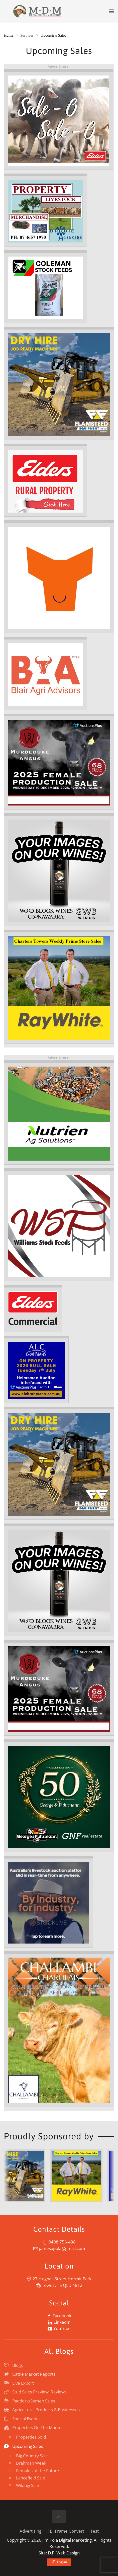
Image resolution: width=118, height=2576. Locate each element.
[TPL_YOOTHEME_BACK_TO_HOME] (37, 11)
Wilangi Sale (23, 2485)
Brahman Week (27, 2463)
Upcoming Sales (23, 2446)
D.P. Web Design (64, 2553)
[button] (111, 11)
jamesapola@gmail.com (59, 2248)
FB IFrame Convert (66, 2531)
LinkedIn (59, 2322)
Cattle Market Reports (29, 2374)
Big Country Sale (28, 2456)
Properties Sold (27, 2437)
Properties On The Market (33, 2427)
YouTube (59, 2328)
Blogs (13, 2365)
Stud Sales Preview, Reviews (35, 2392)
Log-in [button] (59, 2562)
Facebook (59, 2315)
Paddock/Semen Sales (29, 2401)
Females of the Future (33, 2470)
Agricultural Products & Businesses (42, 2409)
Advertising (30, 2531)
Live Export (19, 2383)
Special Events (22, 2419)
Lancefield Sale (26, 2478)
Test (94, 2531)
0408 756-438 (59, 2242)
